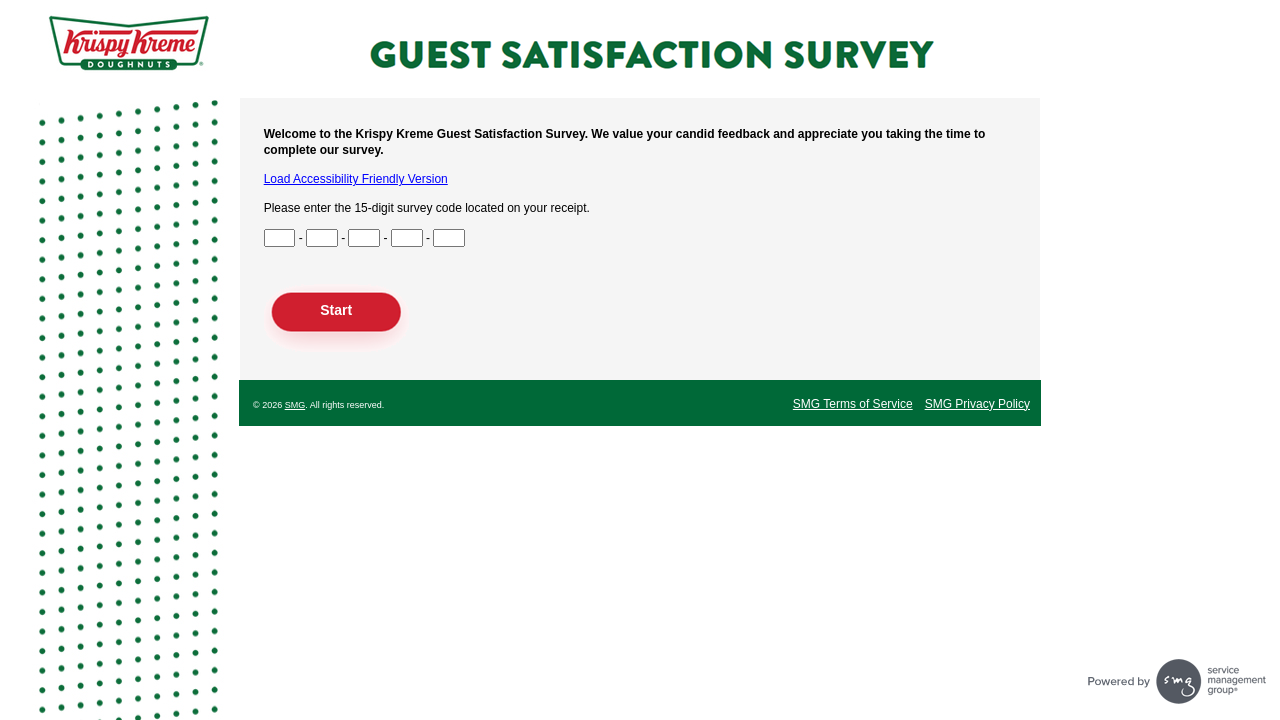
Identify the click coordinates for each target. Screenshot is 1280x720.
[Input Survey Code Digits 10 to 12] (407, 238)
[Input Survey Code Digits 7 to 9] (364, 238)
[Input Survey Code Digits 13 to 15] (449, 238)
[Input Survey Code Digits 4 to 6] (322, 238)
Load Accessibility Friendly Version (356, 179)
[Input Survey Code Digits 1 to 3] (280, 238)
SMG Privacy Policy (977, 404)
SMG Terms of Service (853, 404)
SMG (295, 405)
